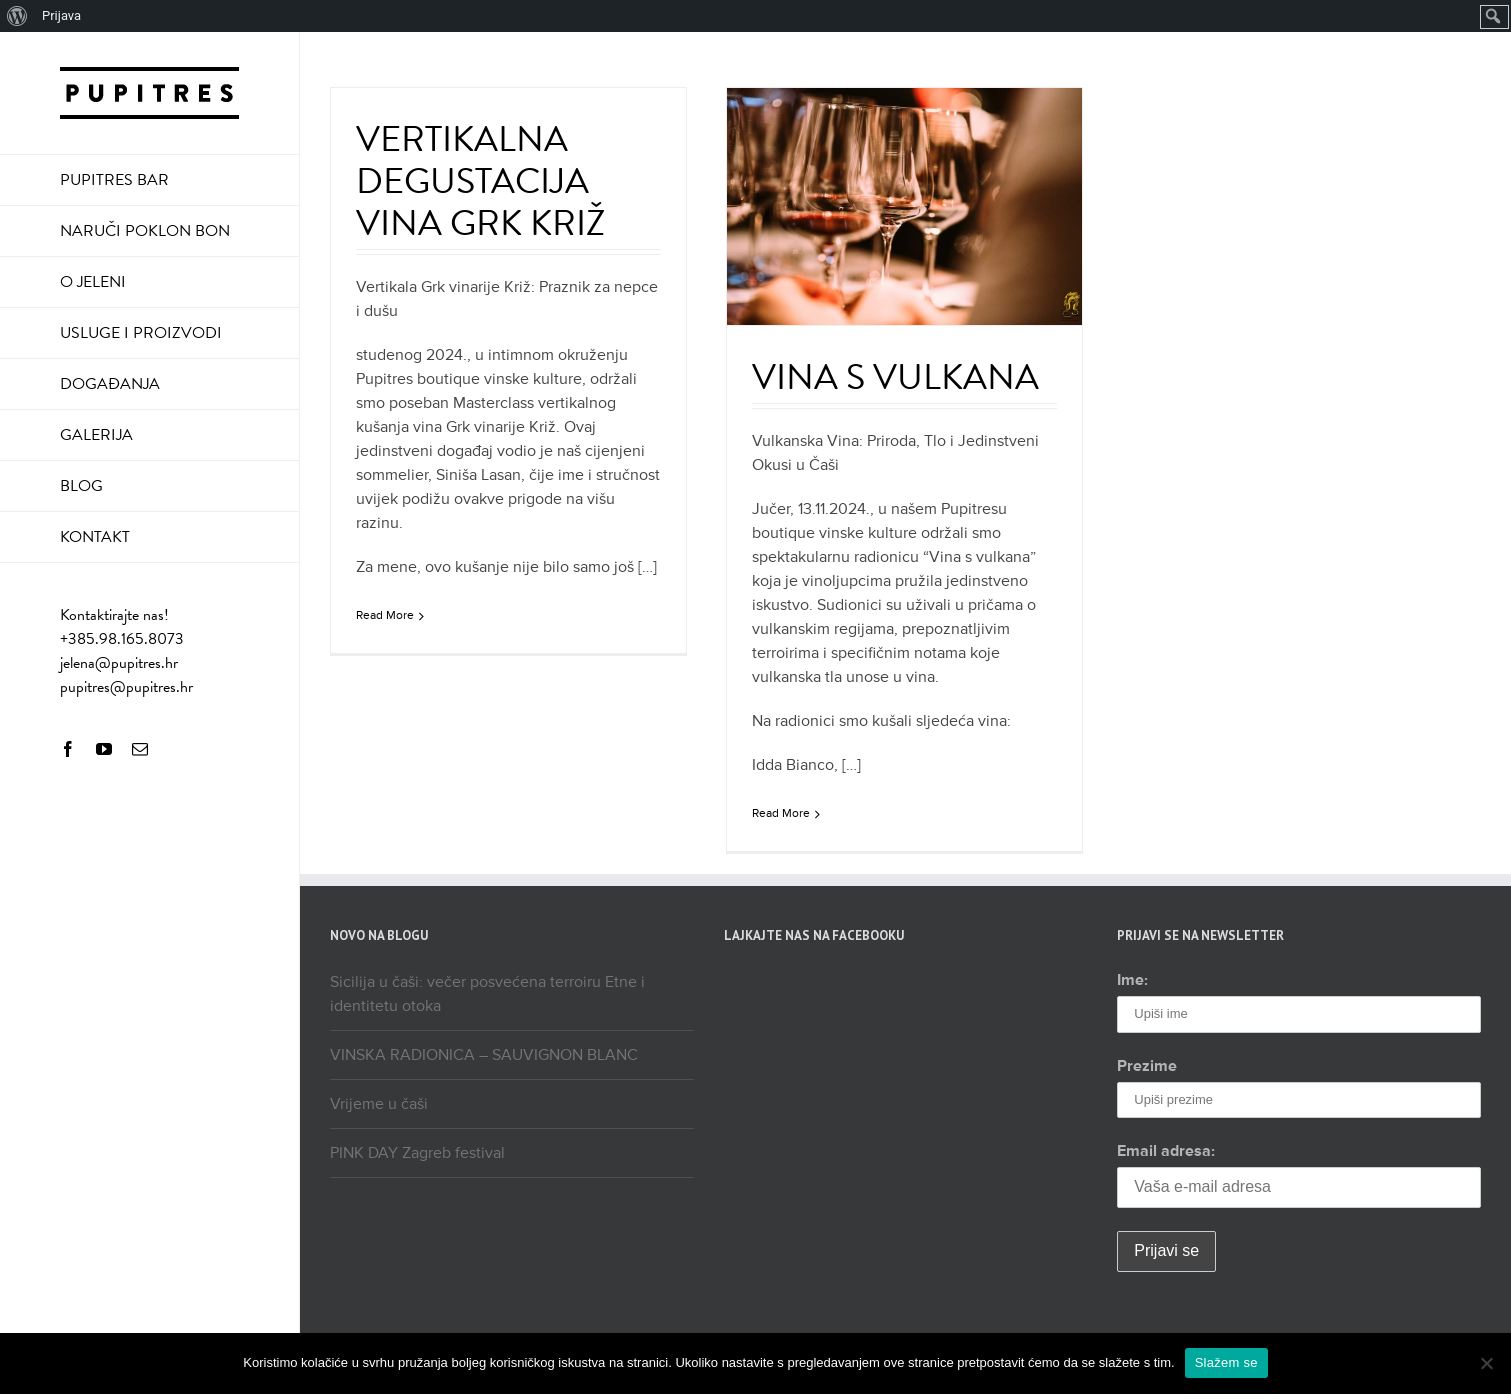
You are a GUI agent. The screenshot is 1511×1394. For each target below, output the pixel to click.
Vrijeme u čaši (379, 1104)
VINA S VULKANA (895, 376)
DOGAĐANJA (110, 384)
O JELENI (93, 282)
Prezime (1147, 1066)
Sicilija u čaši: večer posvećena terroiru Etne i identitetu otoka (487, 994)
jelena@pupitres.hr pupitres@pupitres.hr (126, 675)
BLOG (81, 486)
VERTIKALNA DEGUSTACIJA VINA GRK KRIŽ (480, 180)
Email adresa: (1166, 1151)
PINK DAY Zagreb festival (417, 1153)
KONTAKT (95, 537)
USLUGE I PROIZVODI (141, 333)
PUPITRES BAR (114, 180)
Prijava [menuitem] (61, 15)
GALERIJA (96, 435)
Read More (385, 615)
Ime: (1132, 980)
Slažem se (1226, 1362)
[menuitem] (17, 16)
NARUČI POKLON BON (145, 231)
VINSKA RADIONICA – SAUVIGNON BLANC (484, 1055)
